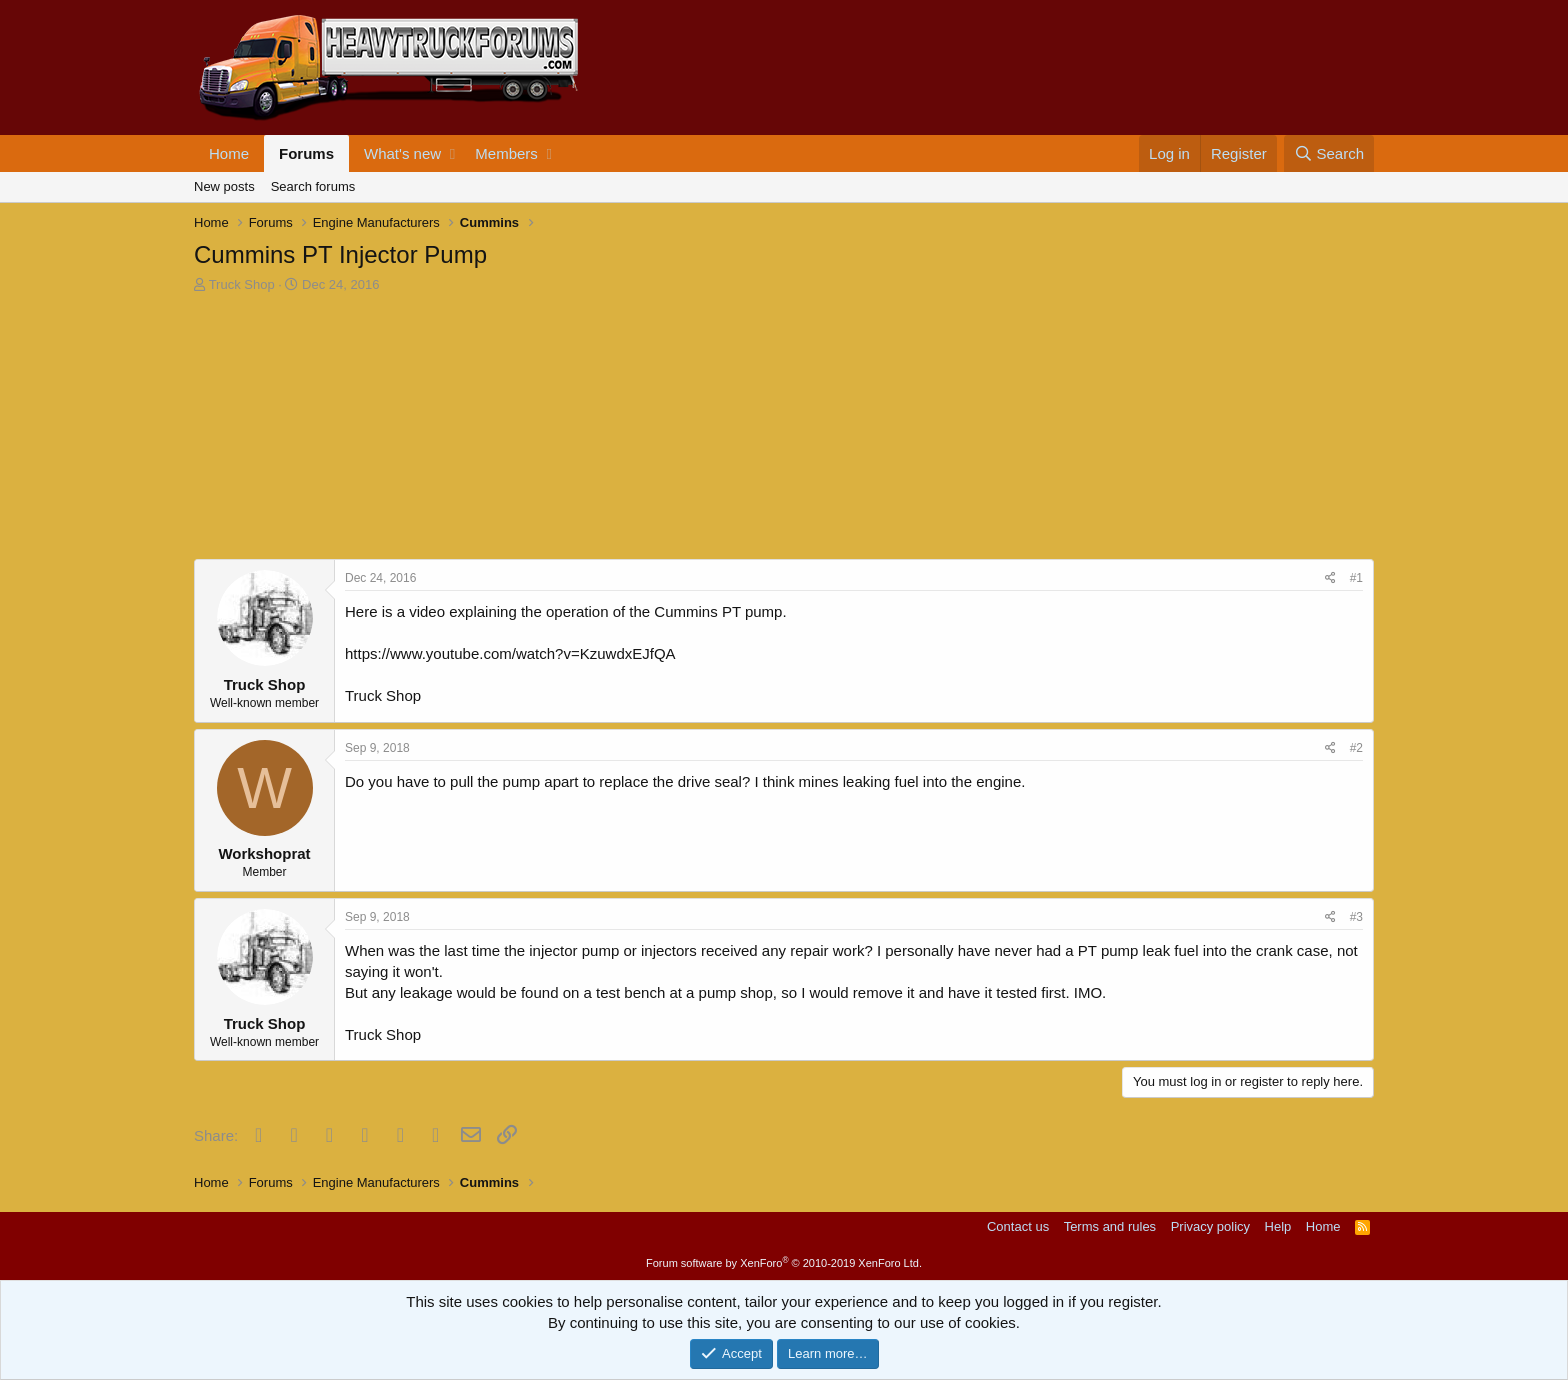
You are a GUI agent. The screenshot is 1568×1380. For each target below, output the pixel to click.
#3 (1356, 917)
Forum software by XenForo (784, 1263)
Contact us (1018, 1226)
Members (506, 153)
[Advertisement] (344, 429)
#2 (1356, 748)
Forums (306, 153)
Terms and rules (1110, 1226)
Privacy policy (1210, 1226)
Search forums (313, 186)
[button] (452, 153)
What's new (402, 153)
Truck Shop (242, 284)
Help (1278, 1226)
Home (229, 153)
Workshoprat (264, 853)
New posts (224, 186)
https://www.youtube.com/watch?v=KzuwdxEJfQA (510, 653)
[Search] (1329, 153)
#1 (1356, 578)
